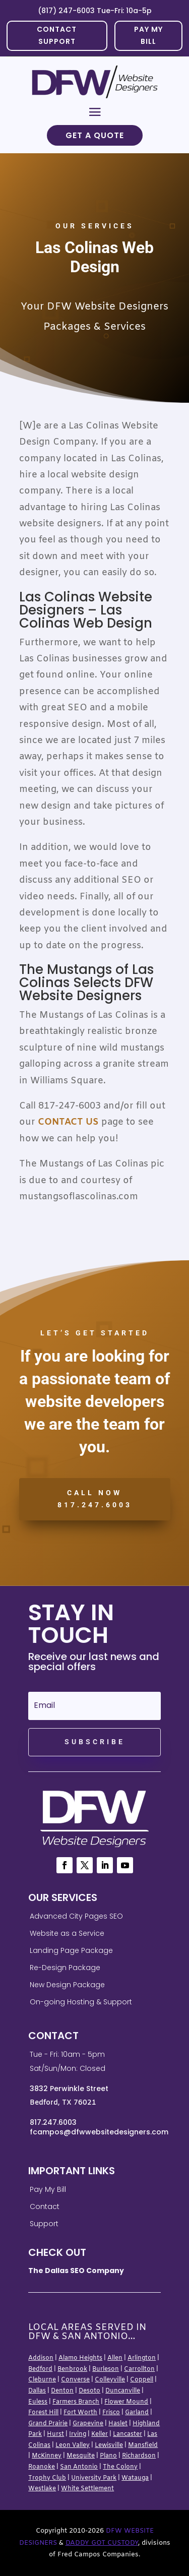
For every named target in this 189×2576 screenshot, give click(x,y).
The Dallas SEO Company (76, 2270)
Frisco (111, 2413)
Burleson (105, 2369)
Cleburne (42, 2380)
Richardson (139, 2456)
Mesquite (81, 2456)
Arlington (142, 2358)
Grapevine (88, 2424)
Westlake (42, 2489)
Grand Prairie (48, 2424)
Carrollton (139, 2369)
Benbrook (72, 2369)
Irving (77, 2434)
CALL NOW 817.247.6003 (94, 1499)
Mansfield (143, 2445)
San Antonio (79, 2467)
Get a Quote (95, 135)
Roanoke (41, 2467)
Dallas (37, 2391)
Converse (75, 2380)
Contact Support (57, 35)
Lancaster (127, 2434)
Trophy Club (47, 2478)
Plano (108, 2456)
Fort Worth (80, 2413)
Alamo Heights (80, 2358)
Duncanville (122, 2391)
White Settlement (87, 2489)
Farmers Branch (75, 2402)
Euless (37, 2402)
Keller (99, 2434)
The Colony (120, 2467)
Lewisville (109, 2445)
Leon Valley (72, 2445)
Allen (114, 2358)
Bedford (40, 2369)
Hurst (55, 2434)
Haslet (118, 2424)
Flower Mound (126, 2402)
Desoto (89, 2391)
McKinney (46, 2456)
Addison (40, 2358)
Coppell (141, 2380)
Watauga (135, 2478)
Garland (137, 2413)
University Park (93, 2478)
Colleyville (110, 2380)
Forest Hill (43, 2413)
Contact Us (68, 1122)
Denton (62, 2391)
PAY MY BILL (148, 35)
